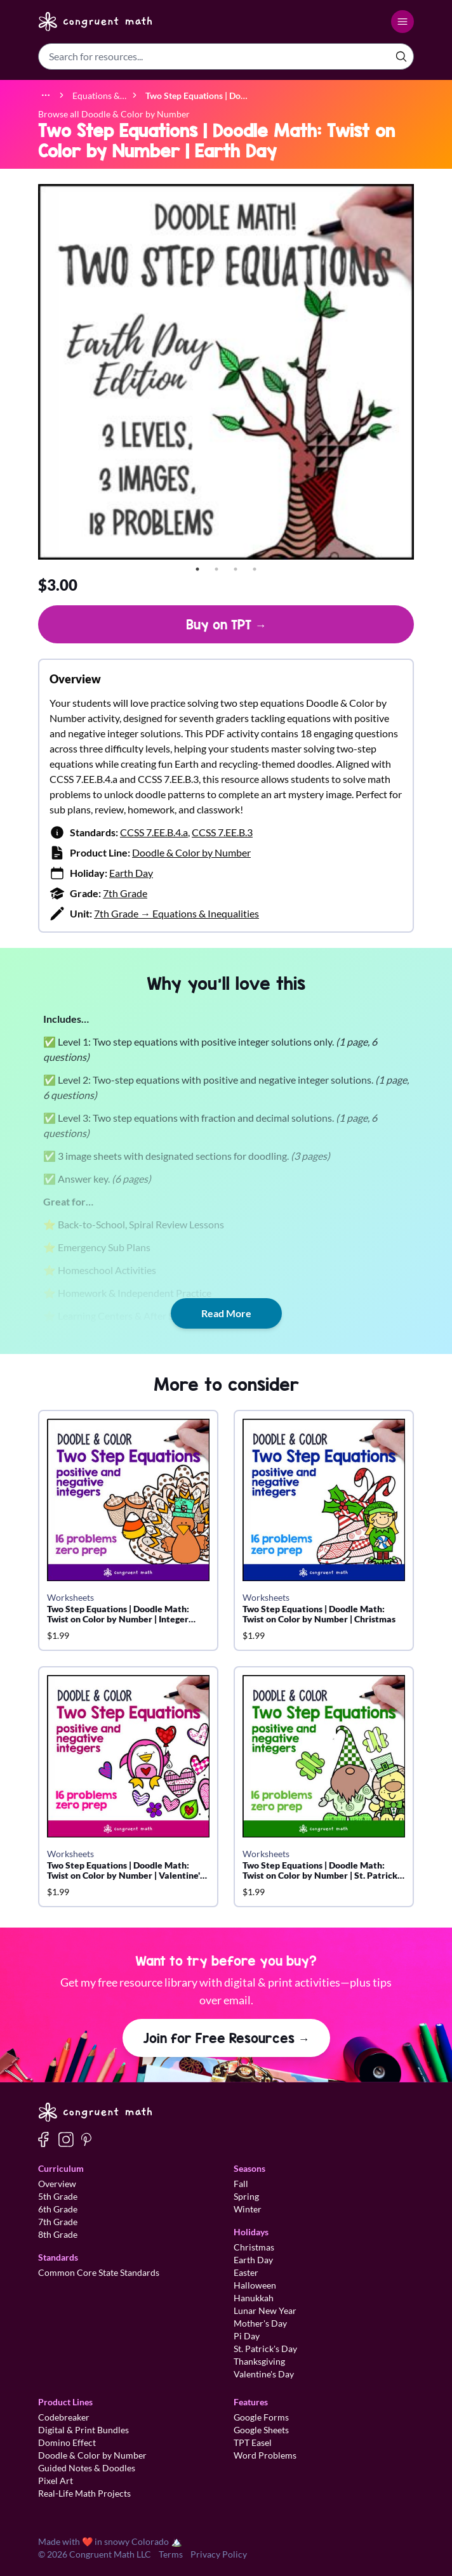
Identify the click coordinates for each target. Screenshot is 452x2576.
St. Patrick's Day (265, 2348)
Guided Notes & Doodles (86, 2467)
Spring (246, 2196)
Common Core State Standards (98, 2272)
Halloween (255, 2285)
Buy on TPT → (226, 624)
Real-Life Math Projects (84, 2493)
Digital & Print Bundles (83, 2429)
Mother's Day (260, 2323)
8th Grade (57, 2234)
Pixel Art (55, 2480)
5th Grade (57, 2196)
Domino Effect (67, 2442)
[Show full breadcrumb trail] (45, 95)
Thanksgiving (259, 2361)
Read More (226, 1313)
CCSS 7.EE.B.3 (222, 832)
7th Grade (125, 893)
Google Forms (261, 2417)
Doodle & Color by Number (191, 852)
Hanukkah (254, 2297)
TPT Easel (253, 2442)
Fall (241, 2183)
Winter (248, 2209)
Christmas (254, 2247)
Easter (246, 2272)
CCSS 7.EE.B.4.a (154, 832)
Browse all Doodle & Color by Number (114, 113)
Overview (57, 2183)
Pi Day (247, 2335)
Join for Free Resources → (226, 2038)
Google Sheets (261, 2429)
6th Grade (57, 2209)
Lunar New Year (265, 2310)
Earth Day (131, 873)
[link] (196, 95)
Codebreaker (64, 2417)
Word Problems (265, 2455)
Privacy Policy (218, 2554)
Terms (171, 2554)
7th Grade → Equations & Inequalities (176, 913)
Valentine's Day (264, 2374)
